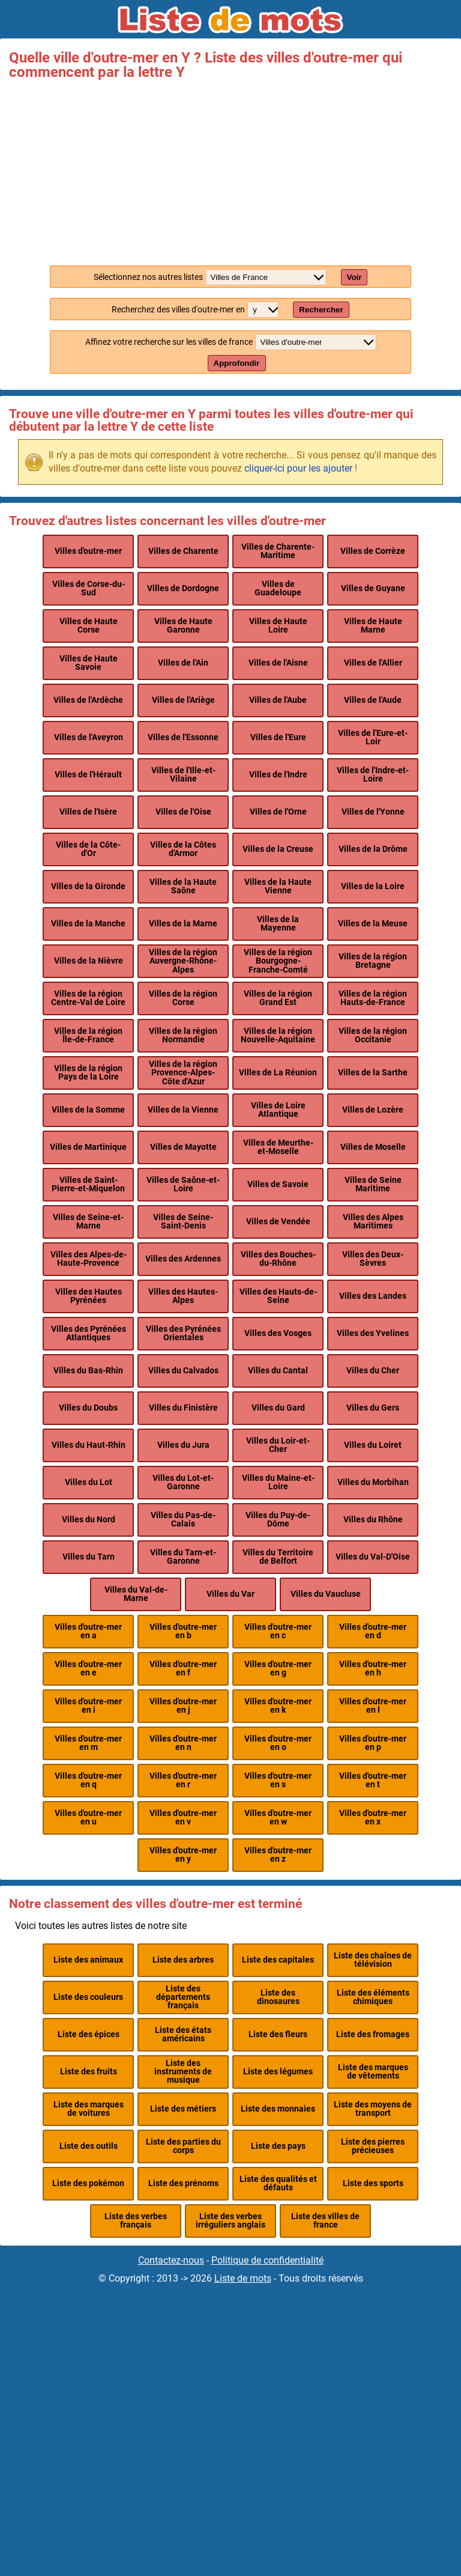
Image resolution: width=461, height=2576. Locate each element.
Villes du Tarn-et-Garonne (183, 1557)
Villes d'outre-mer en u (88, 1817)
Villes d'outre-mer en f (183, 1668)
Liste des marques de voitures (88, 2109)
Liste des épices (88, 2034)
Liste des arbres (183, 1960)
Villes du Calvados (183, 1370)
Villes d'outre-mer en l (372, 1706)
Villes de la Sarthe (373, 1073)
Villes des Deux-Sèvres (372, 1259)
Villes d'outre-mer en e (88, 1668)
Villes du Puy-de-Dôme (278, 1519)
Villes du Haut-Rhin (88, 1445)
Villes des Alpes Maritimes (373, 1221)
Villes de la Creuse (278, 849)
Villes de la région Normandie (183, 1035)
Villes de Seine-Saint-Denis (183, 1221)
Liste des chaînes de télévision (373, 1960)
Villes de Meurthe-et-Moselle (278, 1147)
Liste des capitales (278, 1960)
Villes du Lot (88, 1482)
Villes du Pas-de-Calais (183, 1519)
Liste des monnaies (278, 2109)
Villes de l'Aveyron (88, 737)
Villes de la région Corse (183, 998)
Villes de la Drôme (373, 849)
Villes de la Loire (373, 886)
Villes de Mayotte (183, 1147)
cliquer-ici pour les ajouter (298, 468)
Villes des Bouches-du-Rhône (278, 1259)
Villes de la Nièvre (88, 961)
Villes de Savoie (278, 1184)
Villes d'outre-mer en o (278, 1743)
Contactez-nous (171, 2260)
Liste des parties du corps (183, 2146)
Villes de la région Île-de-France (88, 1035)
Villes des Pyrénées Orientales (183, 1333)
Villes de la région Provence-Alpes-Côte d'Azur (183, 1073)
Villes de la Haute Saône (183, 886)
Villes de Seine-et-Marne (88, 1221)
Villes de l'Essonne (183, 737)
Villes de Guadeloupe (278, 588)
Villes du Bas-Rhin (88, 1370)
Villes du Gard (278, 1408)
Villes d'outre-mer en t (372, 1780)
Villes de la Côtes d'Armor (183, 849)
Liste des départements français (183, 1997)
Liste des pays (278, 2146)
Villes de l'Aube (278, 700)
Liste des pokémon (88, 2183)
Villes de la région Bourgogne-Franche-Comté (278, 961)
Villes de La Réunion (278, 1073)
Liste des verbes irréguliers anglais (230, 2220)
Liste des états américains (183, 2034)
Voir (354, 277)
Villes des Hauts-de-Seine (278, 1296)
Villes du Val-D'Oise (373, 1557)
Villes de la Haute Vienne (278, 886)
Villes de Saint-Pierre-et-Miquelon (88, 1184)
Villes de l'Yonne (373, 812)
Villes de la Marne (183, 924)
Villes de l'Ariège (183, 700)
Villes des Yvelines (373, 1333)
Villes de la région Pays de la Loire (88, 1072)
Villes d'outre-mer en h (372, 1668)
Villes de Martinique (88, 1147)
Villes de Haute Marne (373, 625)
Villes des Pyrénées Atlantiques (88, 1333)
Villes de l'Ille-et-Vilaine (183, 774)
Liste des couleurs (88, 1997)
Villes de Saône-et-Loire (183, 1184)
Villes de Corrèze (372, 551)
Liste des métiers (183, 2109)
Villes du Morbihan (373, 1482)
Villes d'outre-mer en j (183, 1706)
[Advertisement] (230, 169)
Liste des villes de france (325, 2220)
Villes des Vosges (278, 1333)
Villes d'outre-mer (88, 551)
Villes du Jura (183, 1445)
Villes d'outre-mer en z (278, 1854)
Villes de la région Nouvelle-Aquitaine (278, 1035)
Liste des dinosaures (278, 1997)
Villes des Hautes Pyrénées (88, 1296)
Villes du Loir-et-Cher (278, 1445)
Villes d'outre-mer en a (88, 1631)
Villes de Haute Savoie (88, 663)
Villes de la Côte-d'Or (88, 849)
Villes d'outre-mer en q (88, 1780)
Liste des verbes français (135, 2220)
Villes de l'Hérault (88, 775)
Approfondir (237, 363)
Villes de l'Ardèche (88, 700)
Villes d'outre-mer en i (88, 1706)
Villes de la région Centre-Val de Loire (88, 998)
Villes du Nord (88, 1519)
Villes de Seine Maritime (373, 1184)
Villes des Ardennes (183, 1259)
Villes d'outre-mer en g (278, 1668)
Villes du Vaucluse (326, 1594)
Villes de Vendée (278, 1222)
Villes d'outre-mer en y (183, 1854)
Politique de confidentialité (267, 2260)
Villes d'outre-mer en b (183, 1631)
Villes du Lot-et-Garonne (183, 1482)
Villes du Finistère (183, 1408)
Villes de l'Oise (183, 812)
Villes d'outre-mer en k (278, 1706)
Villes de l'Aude (373, 700)
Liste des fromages (372, 2034)
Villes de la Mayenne (278, 923)
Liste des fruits (88, 2072)
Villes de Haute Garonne (183, 625)
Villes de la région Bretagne (373, 961)
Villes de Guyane (373, 588)
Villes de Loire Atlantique (278, 1110)
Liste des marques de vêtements (373, 2071)
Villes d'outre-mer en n (183, 1743)
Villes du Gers (372, 1408)
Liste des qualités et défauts (278, 2183)
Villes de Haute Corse (88, 625)
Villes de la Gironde (88, 886)
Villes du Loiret (373, 1445)
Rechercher (321, 309)
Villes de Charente (183, 551)
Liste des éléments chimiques (373, 1997)
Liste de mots (242, 2278)
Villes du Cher (372, 1370)
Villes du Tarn (88, 1557)
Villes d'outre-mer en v (183, 1817)
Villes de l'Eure (278, 737)
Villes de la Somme (88, 1110)
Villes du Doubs (88, 1408)
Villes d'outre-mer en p (372, 1743)
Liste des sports (373, 2183)
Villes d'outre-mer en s (278, 1780)
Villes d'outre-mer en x (372, 1817)
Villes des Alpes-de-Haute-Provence (88, 1259)
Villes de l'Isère (88, 812)
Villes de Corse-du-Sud (88, 588)
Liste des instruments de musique (183, 2072)
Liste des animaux (88, 1960)
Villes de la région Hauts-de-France (373, 998)
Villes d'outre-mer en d (372, 1631)
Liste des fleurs (278, 2034)
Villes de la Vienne (183, 1110)
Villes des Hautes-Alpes (183, 1296)
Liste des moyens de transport (373, 2109)
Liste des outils (88, 2146)
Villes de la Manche (88, 924)
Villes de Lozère (372, 1110)
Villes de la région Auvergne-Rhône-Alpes (183, 961)
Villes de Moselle (373, 1147)
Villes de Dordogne (183, 588)
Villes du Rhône (373, 1519)
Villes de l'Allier (373, 663)
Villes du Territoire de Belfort (278, 1557)
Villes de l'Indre (278, 775)
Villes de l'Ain (183, 663)
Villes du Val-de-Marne (135, 1594)
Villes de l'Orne (278, 812)
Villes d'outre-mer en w (278, 1817)
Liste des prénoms (183, 2183)
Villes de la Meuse (373, 924)
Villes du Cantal (278, 1370)
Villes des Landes (372, 1296)
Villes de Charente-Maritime (278, 551)
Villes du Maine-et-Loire (278, 1482)
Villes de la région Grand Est (278, 998)
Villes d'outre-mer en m (88, 1743)
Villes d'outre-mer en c (278, 1631)
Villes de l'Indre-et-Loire (373, 774)
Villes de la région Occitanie (373, 1035)
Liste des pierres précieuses (373, 2146)
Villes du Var (230, 1594)
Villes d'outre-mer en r (183, 1780)
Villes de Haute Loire (278, 625)
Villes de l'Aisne (278, 663)
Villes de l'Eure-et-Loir (373, 737)
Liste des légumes (278, 2072)
